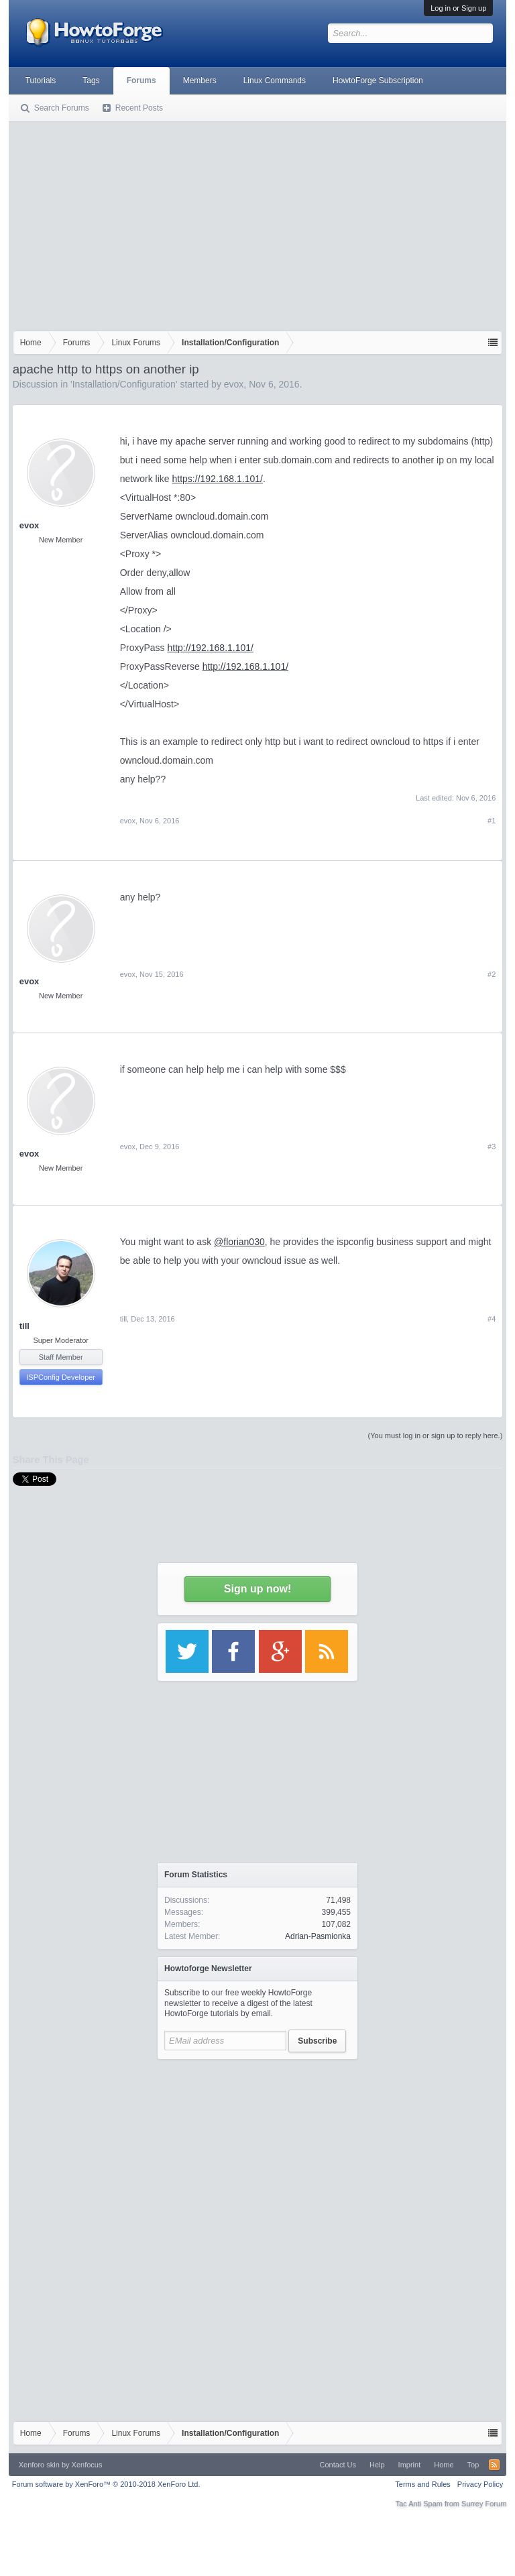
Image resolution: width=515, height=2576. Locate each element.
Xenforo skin (39, 2465)
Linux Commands (274, 80)
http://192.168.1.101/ (210, 647)
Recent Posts (139, 108)
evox (234, 384)
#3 (492, 1147)
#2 (492, 974)
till (24, 1326)
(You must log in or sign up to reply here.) (435, 1435)
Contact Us (338, 2465)
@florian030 (239, 1241)
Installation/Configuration (124, 384)
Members (200, 80)
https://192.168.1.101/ (217, 478)
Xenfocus (87, 2465)
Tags (90, 80)
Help (377, 2465)
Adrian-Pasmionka (318, 1936)
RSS (494, 2464)
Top (473, 2465)
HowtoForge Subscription (378, 80)
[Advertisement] (258, 223)
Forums (141, 80)
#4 (492, 1319)
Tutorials (40, 80)
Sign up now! (257, 1588)
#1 (492, 821)
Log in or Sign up (458, 8)
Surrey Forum (483, 2504)
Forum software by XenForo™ (106, 2484)
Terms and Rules (423, 2484)
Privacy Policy (480, 2484)
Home (443, 2465)
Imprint (409, 2465)
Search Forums (61, 108)
